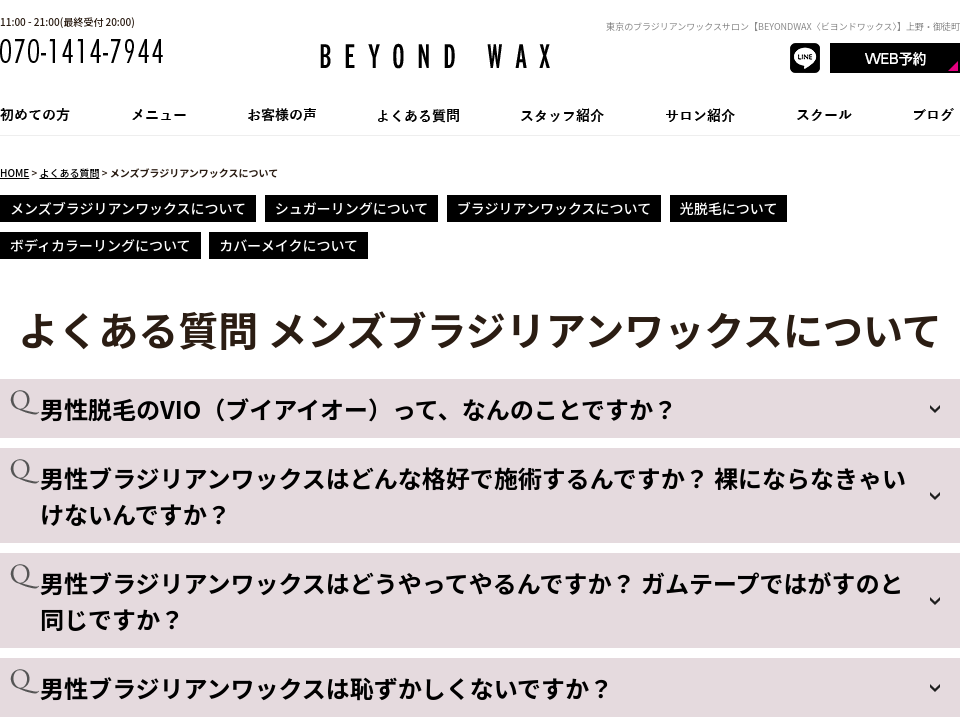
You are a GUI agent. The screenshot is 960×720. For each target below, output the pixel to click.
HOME (14, 172)
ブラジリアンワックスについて (554, 208)
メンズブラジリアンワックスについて (128, 208)
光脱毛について (729, 208)
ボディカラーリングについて (100, 245)
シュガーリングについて (352, 208)
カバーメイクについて (288, 245)
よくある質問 (69, 172)
